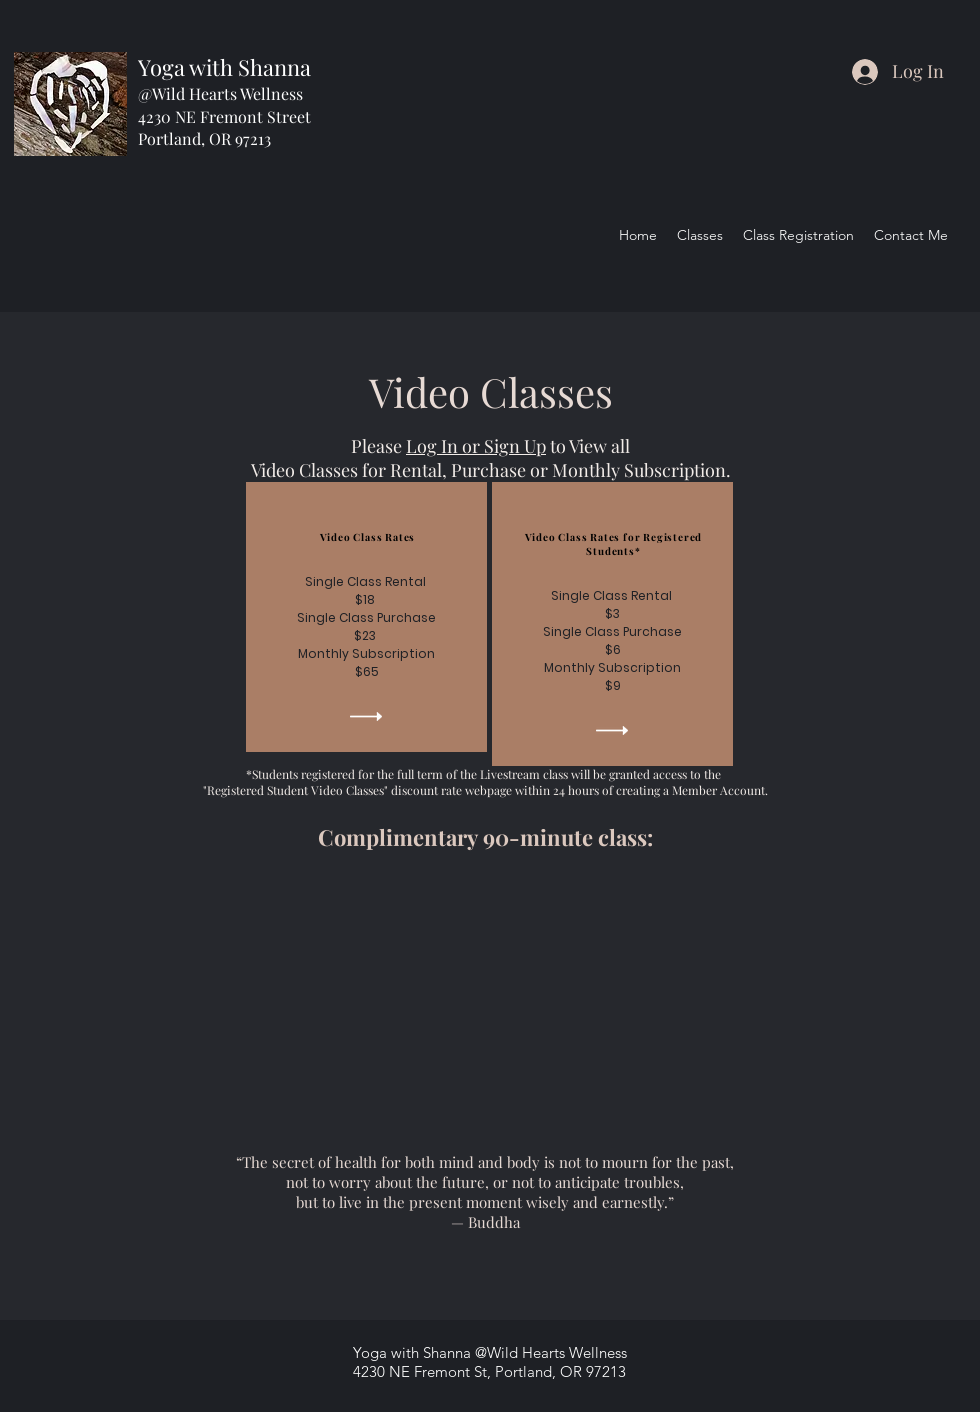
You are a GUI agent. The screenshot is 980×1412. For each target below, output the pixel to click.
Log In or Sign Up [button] (476, 446)
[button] (366, 716)
